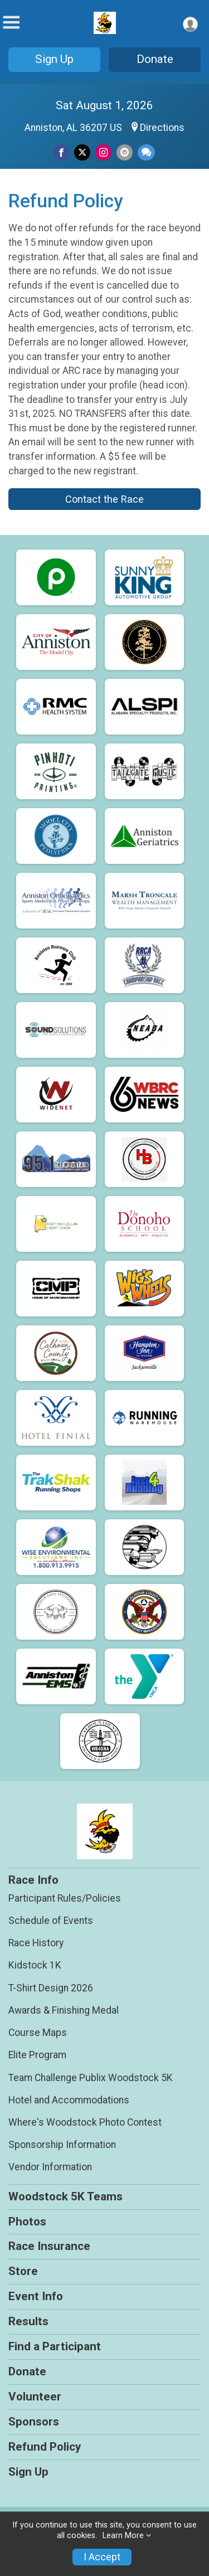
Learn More (123, 2535)
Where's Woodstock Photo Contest (85, 2122)
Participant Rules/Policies (64, 1898)
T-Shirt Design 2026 (50, 1988)
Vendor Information (50, 2166)
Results (28, 2321)
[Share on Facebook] (61, 152)
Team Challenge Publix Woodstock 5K (90, 2077)
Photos (27, 2221)
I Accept (102, 2557)
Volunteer (34, 2396)
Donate (155, 59)
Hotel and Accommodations (68, 2100)
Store (23, 2271)
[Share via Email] (124, 152)
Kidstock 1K (34, 1965)
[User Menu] (190, 24)
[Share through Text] (146, 152)
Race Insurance (49, 2246)
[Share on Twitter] (82, 152)
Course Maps (37, 2032)
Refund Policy (44, 2446)
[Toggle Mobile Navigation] (11, 22)
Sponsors (33, 2421)
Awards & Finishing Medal (63, 2010)
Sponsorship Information (62, 2144)
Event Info (35, 2296)
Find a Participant (54, 2346)
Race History (36, 1942)
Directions (162, 127)
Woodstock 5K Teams (65, 2196)
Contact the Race (104, 499)
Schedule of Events (50, 1920)
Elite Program (37, 2054)
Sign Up (54, 59)
